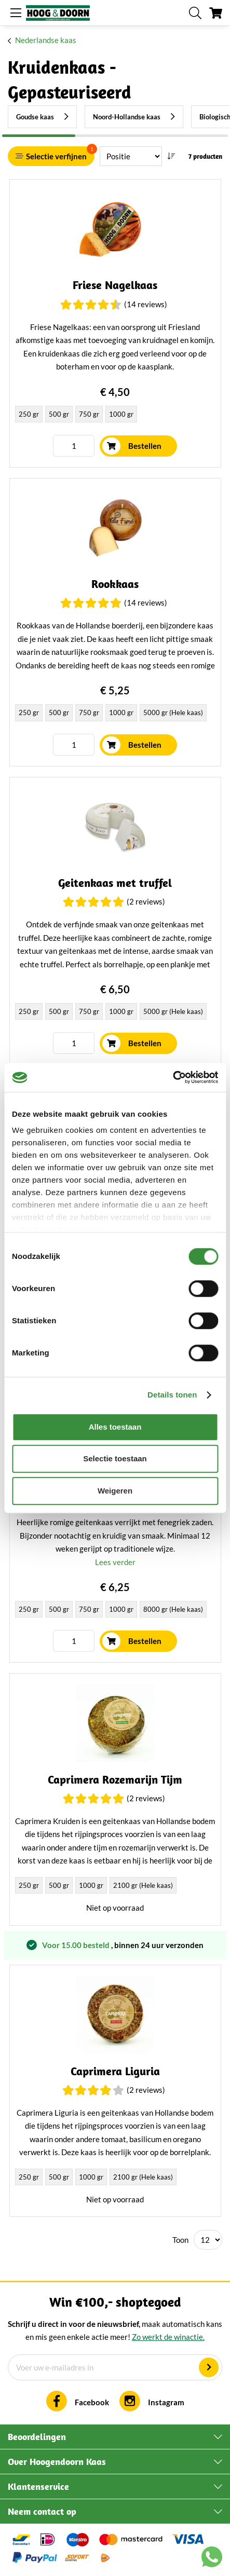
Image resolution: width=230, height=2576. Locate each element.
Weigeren (115, 1490)
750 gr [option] (89, 414)
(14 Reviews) (145, 304)
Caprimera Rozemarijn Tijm (115, 1780)
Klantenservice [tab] (38, 2486)
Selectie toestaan (115, 1458)
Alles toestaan (115, 1426)
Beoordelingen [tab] (37, 2437)
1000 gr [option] (121, 414)
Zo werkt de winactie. (168, 2336)
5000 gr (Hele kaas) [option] (173, 712)
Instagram (166, 2402)
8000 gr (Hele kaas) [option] (173, 1609)
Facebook (92, 2402)
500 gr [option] (59, 414)
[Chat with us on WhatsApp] (211, 2558)
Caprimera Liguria (115, 2071)
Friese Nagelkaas (115, 285)
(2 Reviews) (146, 901)
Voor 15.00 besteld (76, 1945)
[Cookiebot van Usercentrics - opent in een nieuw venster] (172, 1077)
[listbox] (115, 415)
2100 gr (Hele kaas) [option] (143, 1885)
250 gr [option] (29, 414)
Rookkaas (115, 584)
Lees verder (115, 1562)
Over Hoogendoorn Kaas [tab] (57, 2462)
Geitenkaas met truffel (115, 883)
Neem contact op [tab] (42, 2511)
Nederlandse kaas (45, 40)
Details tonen (172, 1394)
